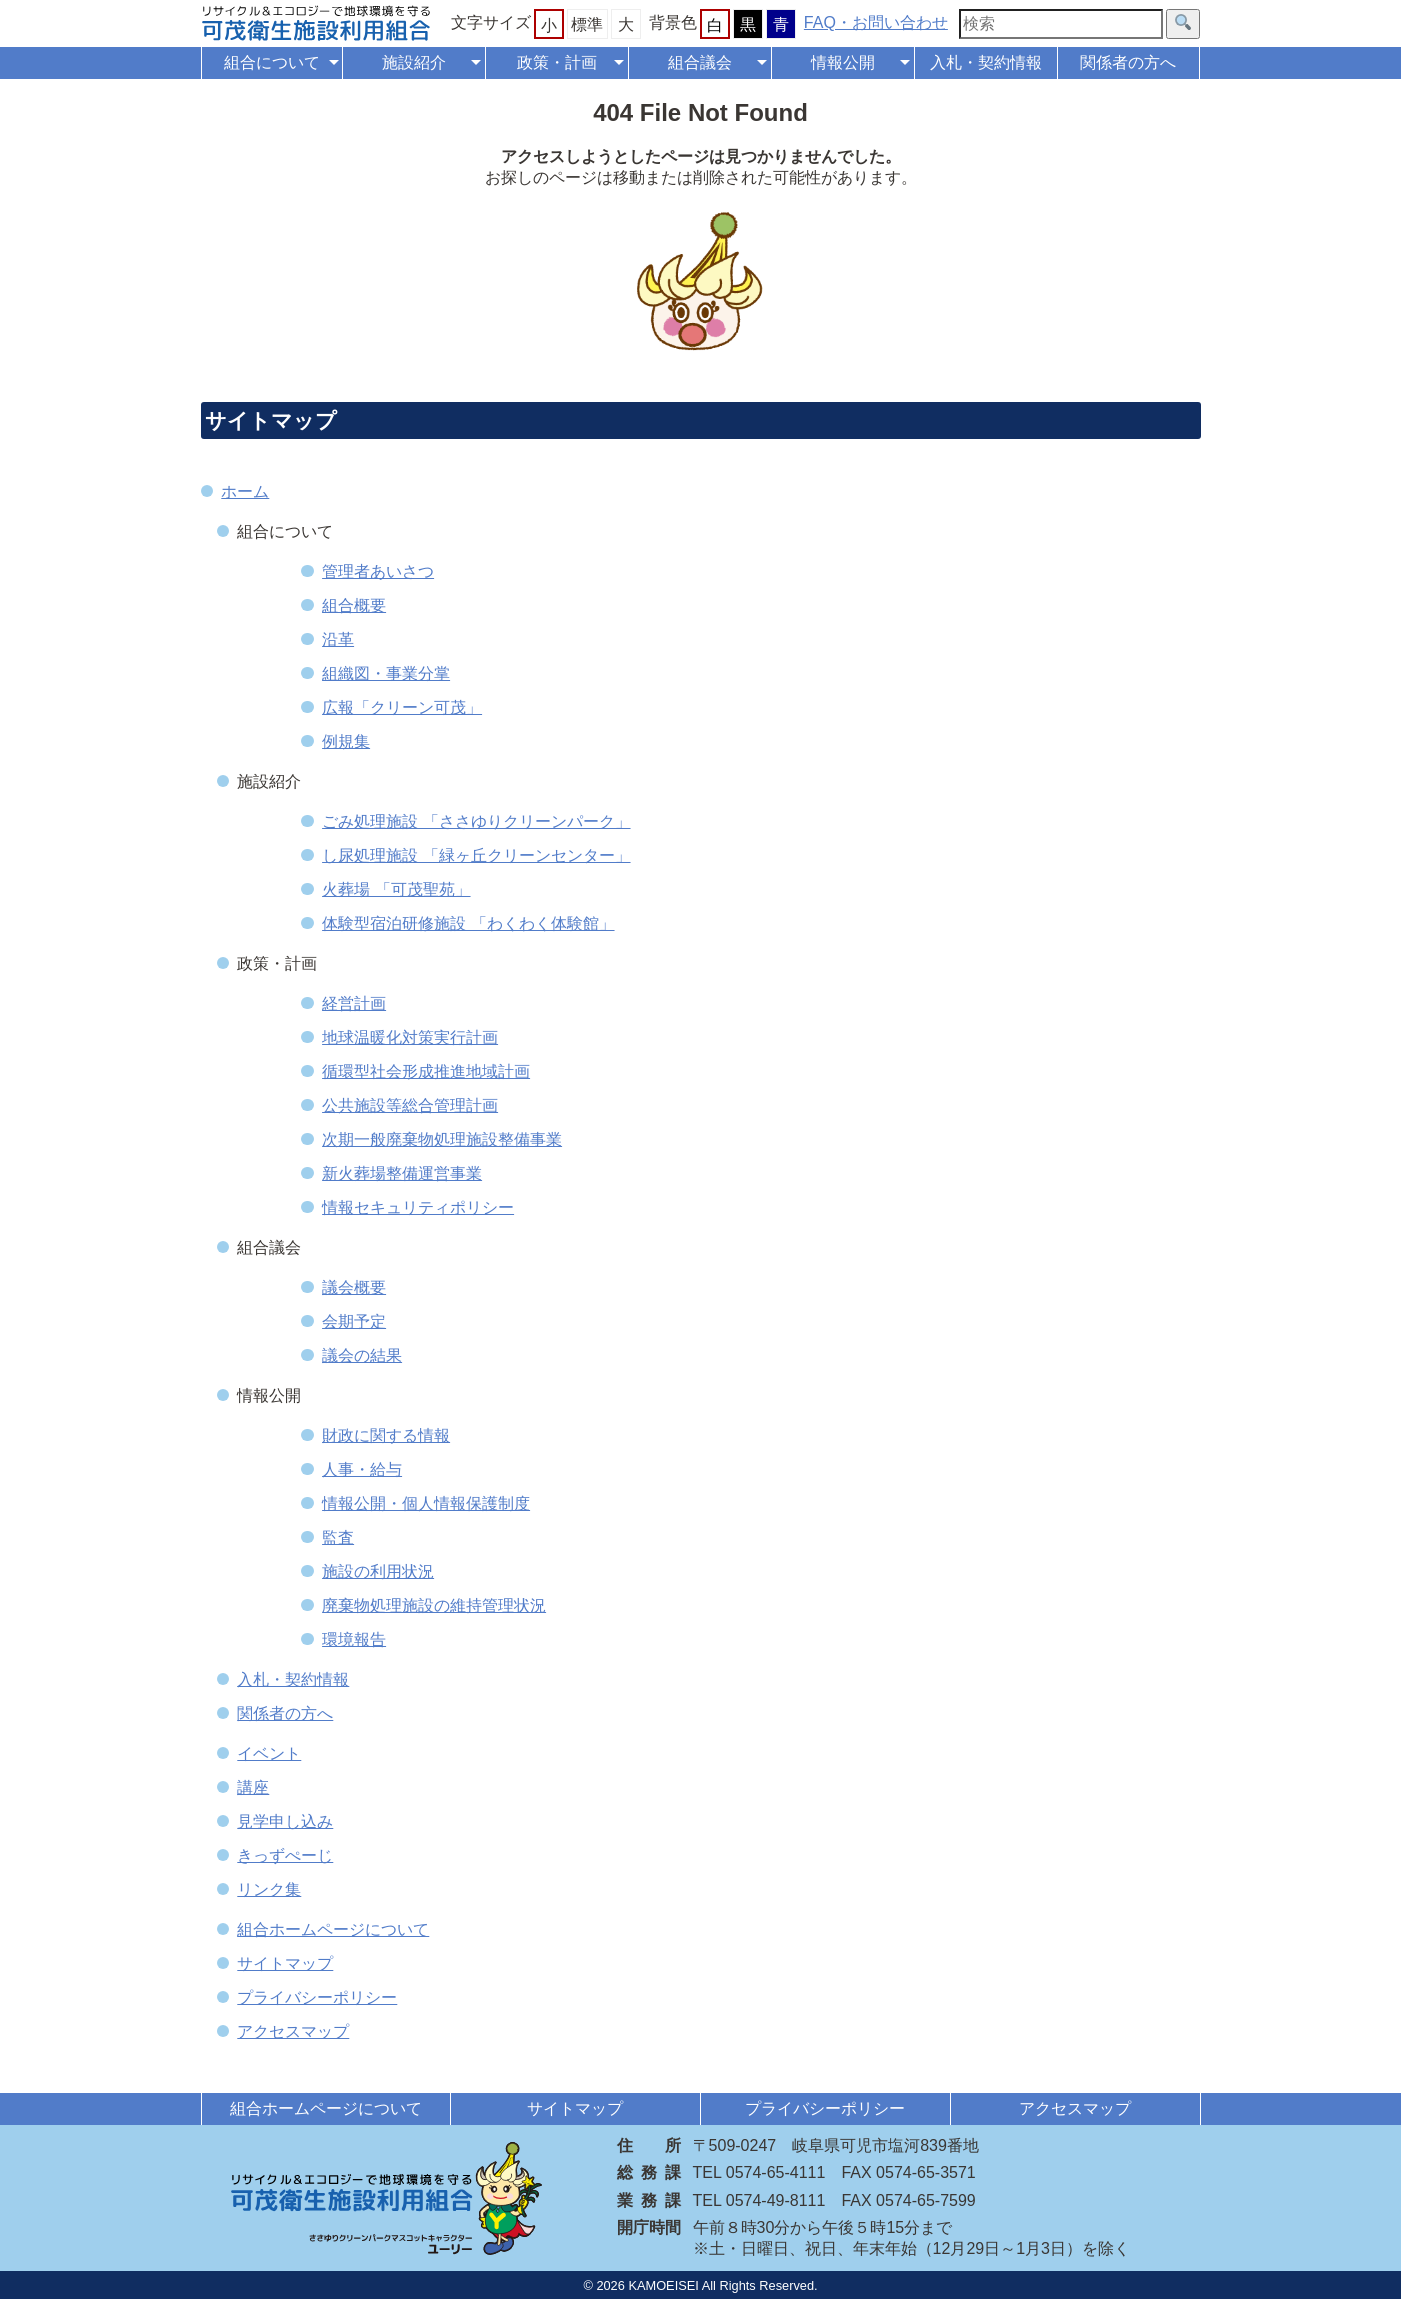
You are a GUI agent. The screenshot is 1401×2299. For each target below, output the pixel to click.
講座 (253, 1787)
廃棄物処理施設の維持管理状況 (434, 1605)
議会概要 (354, 1287)
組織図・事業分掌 (386, 673)
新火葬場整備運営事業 (402, 1173)
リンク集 (269, 1889)
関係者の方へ (1128, 62)
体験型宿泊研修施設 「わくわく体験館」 (468, 923)
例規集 (346, 741)
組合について (272, 62)
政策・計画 (557, 62)
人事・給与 (362, 1469)
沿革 (338, 639)
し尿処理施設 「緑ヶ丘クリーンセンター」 (476, 855)
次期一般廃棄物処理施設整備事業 (442, 1139)
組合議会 (700, 62)
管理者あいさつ (378, 571)
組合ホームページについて (333, 1929)
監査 (338, 1537)
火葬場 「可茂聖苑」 (396, 889)
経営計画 (354, 1003)
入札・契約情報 (986, 62)
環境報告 (354, 1639)
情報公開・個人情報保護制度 (426, 1503)
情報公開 (843, 62)
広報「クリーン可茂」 (402, 707)
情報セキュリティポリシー (418, 1207)
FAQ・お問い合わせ (876, 22)
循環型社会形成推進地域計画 (426, 1071)
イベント (269, 1753)
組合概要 (354, 605)
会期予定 (354, 1321)
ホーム (245, 491)
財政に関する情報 (386, 1435)
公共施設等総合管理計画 (410, 1105)
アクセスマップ (293, 2031)
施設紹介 (414, 62)
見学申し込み (285, 1821)
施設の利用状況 (378, 1571)
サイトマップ (285, 1963)
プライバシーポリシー (317, 1997)
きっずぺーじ (285, 1855)
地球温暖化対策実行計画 (410, 1037)
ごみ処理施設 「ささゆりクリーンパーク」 (476, 821)
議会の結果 (362, 1355)
